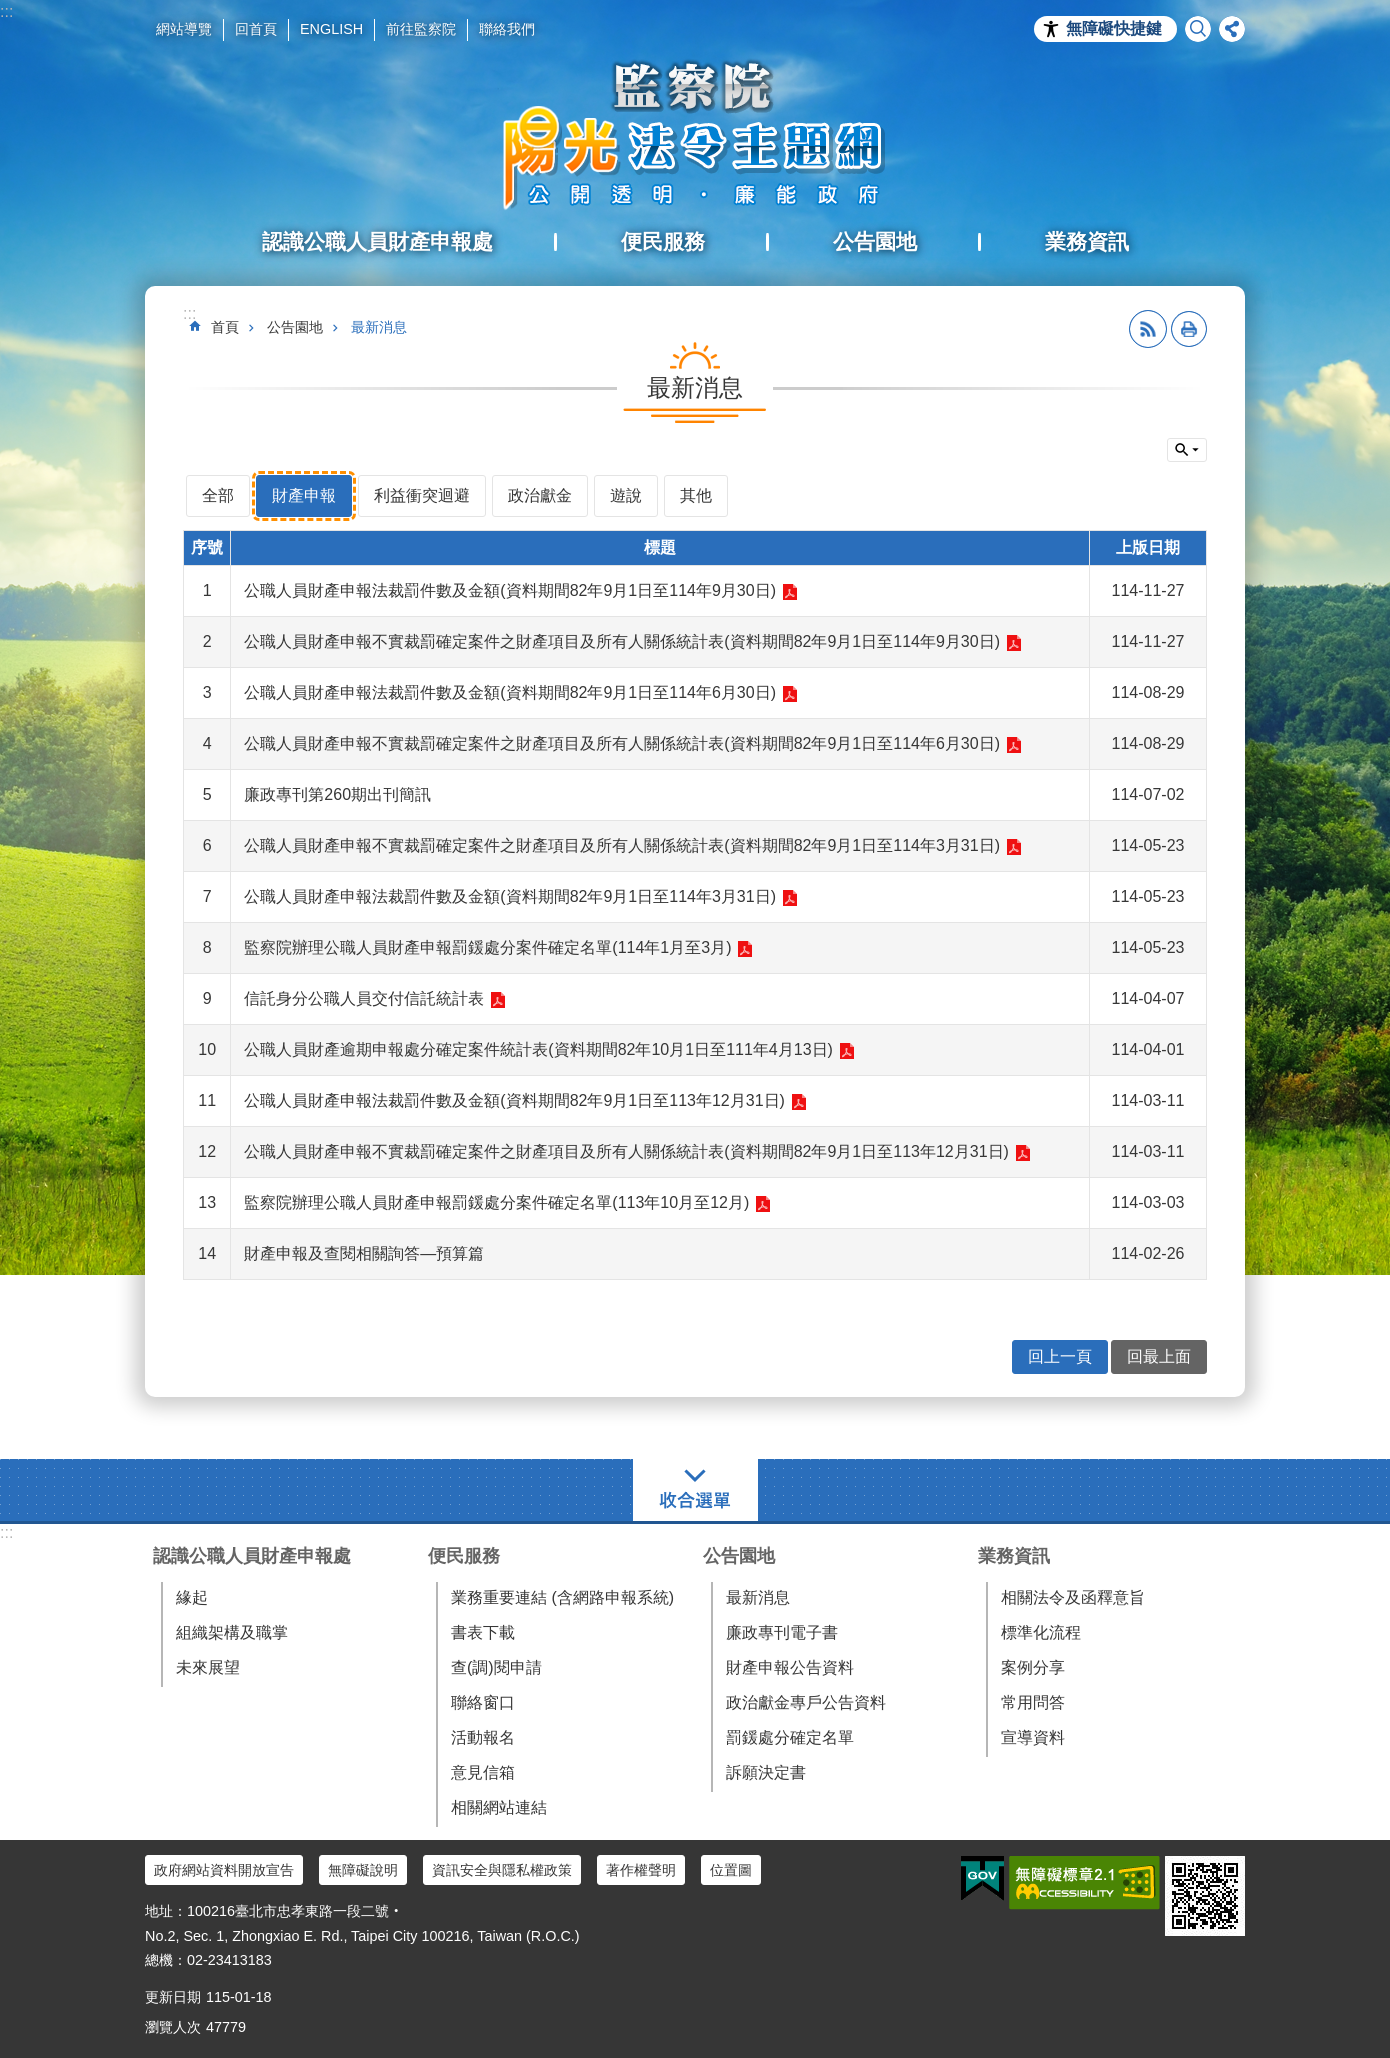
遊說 (626, 495)
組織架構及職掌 (232, 1632)
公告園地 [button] (875, 241)
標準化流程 (1041, 1632)
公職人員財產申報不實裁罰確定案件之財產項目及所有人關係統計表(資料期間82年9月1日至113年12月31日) (626, 1151)
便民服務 (464, 1556)
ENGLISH (331, 29)
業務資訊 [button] (1087, 241)
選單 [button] (695, 1490)
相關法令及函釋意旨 (1073, 1597)
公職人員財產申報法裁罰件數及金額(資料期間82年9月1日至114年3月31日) (510, 896)
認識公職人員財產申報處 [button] (377, 241)
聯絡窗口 (483, 1702)
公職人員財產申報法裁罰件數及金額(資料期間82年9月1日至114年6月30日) (510, 692)
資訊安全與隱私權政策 (502, 1870)
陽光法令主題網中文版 (695, 135)
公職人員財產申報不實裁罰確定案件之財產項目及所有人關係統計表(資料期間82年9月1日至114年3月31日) (622, 845)
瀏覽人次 (173, 2027)
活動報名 (483, 1737)
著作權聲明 (641, 1870)
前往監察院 (421, 29)
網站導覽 (184, 29)
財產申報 (304, 495)
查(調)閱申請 (496, 1667)
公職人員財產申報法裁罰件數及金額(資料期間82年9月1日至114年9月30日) (510, 590)
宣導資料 (1033, 1737)
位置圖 (731, 1870)
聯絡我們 (507, 29)
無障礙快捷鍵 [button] (1114, 28)
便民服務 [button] (663, 241)
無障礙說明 (363, 1870)
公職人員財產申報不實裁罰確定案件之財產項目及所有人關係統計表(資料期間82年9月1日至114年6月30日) (622, 743)
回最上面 (1159, 1356)
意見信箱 (483, 1772)
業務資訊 (1014, 1556)
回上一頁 (1060, 1356)
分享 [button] (1232, 29)
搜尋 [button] (1198, 29)
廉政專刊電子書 (782, 1632)
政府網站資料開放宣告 (224, 1870)
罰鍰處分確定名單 (790, 1737)
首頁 (225, 327)
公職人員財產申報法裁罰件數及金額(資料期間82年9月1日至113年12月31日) (514, 1100)
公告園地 (295, 327)
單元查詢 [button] (1187, 450)
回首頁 (256, 29)
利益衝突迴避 (422, 495)
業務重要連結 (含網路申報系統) (562, 1597)
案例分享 (1033, 1667)
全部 (218, 495)
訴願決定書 (766, 1772)
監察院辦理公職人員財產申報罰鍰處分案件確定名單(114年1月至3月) (487, 947)
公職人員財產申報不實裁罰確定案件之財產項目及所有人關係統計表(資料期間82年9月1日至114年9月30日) (622, 641)
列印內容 (1189, 329)
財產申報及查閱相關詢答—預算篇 (364, 1253)
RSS (1148, 329)
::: (6, 11)
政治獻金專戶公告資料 (806, 1702)
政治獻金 (540, 495)
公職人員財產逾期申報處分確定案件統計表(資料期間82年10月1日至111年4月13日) (538, 1049)
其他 (696, 495)
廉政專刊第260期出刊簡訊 (337, 794)
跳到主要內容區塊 (10, 10)
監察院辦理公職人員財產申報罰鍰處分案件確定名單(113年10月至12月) (496, 1202)
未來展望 (208, 1667)
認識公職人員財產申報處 (252, 1556)
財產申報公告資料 (790, 1667)
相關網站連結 (499, 1807)
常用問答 (1033, 1702)
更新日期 (173, 1997)
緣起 (192, 1597)
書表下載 (483, 1632)
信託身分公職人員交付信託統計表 (364, 998)
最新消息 (379, 327)
